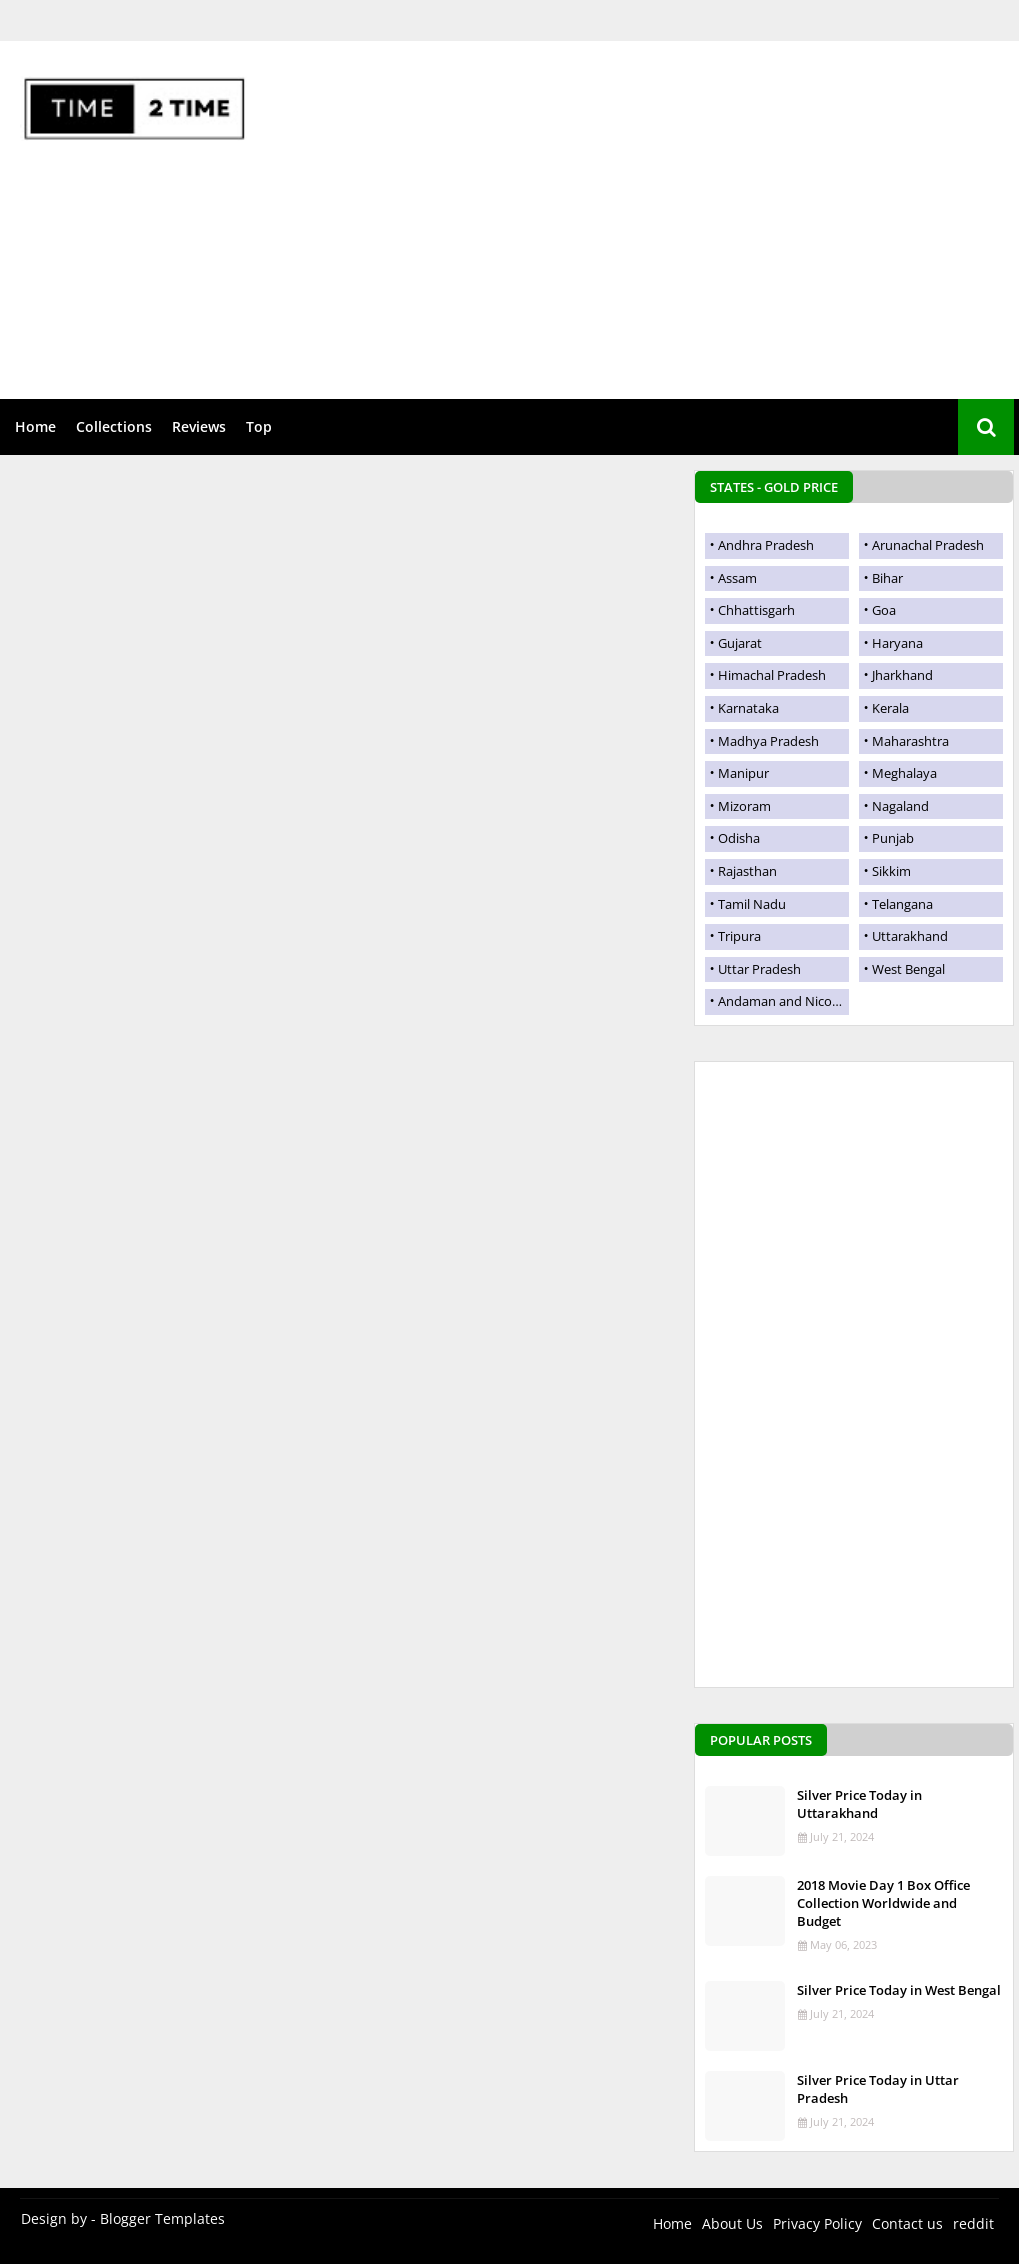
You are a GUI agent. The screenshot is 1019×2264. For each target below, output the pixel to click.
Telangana (902, 904)
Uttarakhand (910, 936)
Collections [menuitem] (114, 426)
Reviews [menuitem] (199, 426)
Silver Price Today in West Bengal (899, 1990)
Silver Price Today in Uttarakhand (859, 1804)
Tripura (739, 936)
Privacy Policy (817, 2223)
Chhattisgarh (756, 610)
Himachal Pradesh (772, 675)
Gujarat (740, 643)
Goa (884, 610)
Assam (737, 578)
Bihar (887, 578)
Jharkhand (902, 675)
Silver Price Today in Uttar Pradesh (878, 2089)
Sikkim (891, 871)
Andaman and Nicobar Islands (783, 1001)
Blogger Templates (162, 2218)
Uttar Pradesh (759, 969)
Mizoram (744, 806)
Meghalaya (904, 773)
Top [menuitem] (259, 426)
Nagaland (900, 806)
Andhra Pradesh (766, 545)
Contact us (907, 2223)
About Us (732, 2223)
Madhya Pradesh (768, 741)
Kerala (890, 708)
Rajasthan (747, 871)
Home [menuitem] (35, 426)
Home (672, 2223)
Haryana (897, 643)
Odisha (739, 838)
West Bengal (908, 969)
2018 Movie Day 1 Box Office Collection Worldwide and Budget (883, 1903)
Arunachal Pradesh (928, 545)
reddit (973, 2223)
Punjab (893, 838)
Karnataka (748, 708)
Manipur (743, 773)
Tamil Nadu (752, 904)
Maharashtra (910, 741)
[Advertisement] (666, 201)
